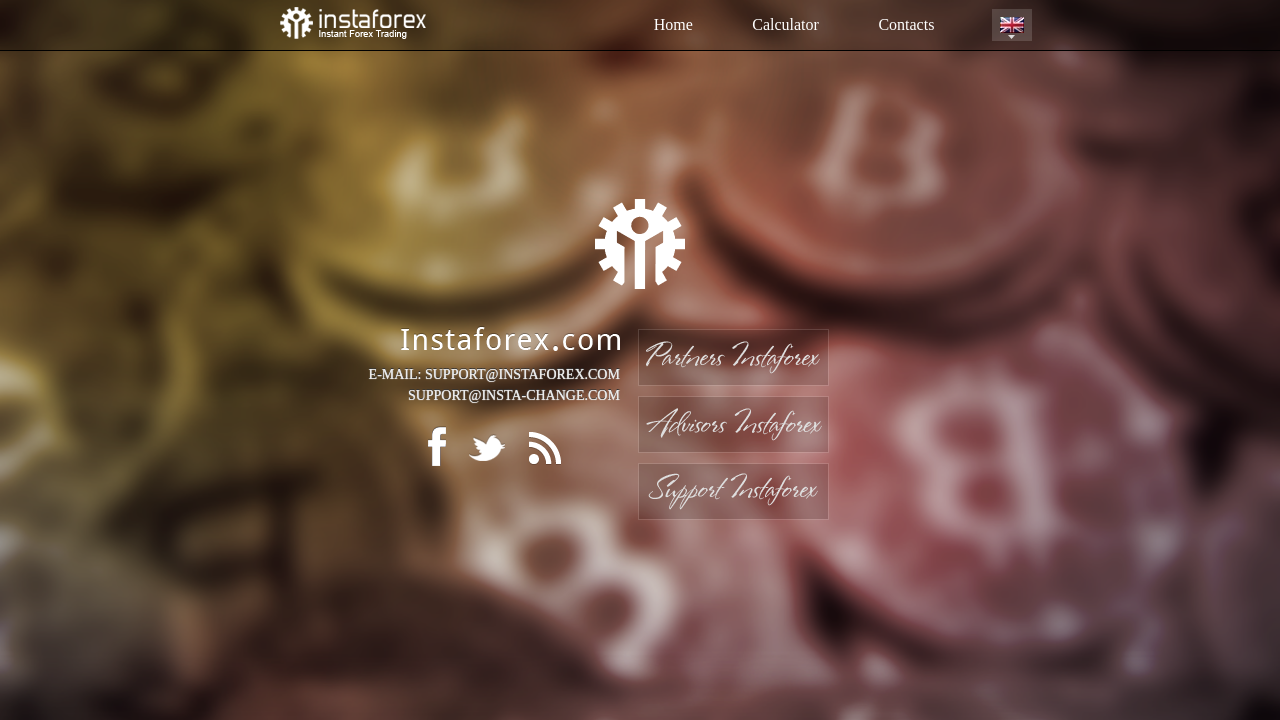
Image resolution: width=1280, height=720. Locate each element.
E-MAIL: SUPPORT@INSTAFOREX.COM (494, 374)
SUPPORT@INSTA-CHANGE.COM (514, 395)
